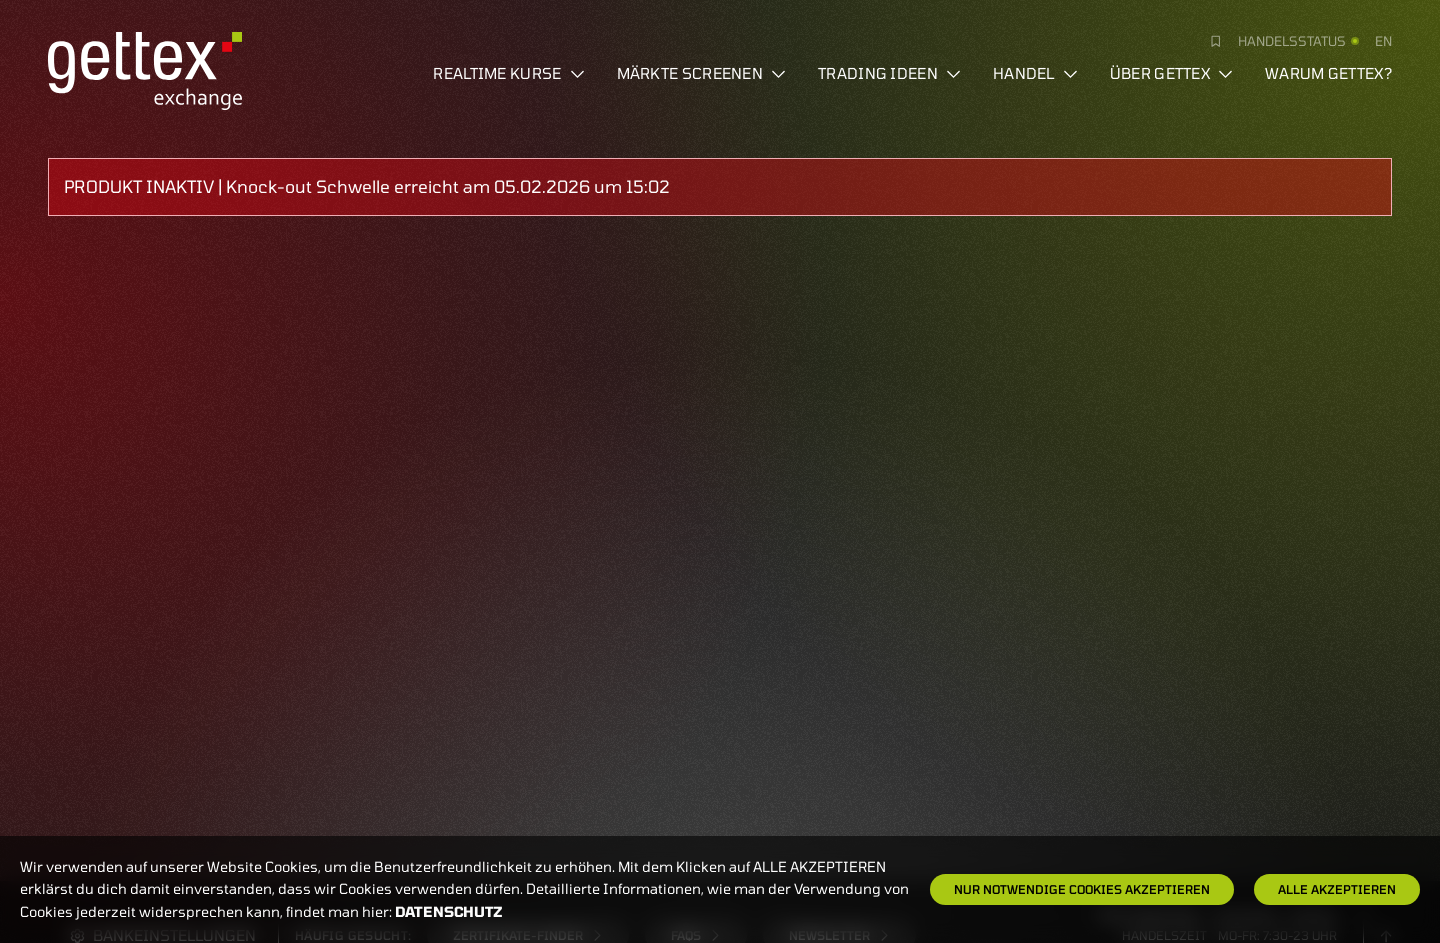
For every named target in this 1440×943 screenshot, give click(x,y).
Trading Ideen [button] (889, 73)
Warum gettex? (1328, 73)
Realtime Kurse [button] (508, 73)
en (1383, 41)
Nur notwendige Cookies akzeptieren (1082, 889)
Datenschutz (449, 911)
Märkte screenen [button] (702, 73)
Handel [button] (1035, 73)
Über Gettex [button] (1171, 73)
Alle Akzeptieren (1337, 889)
